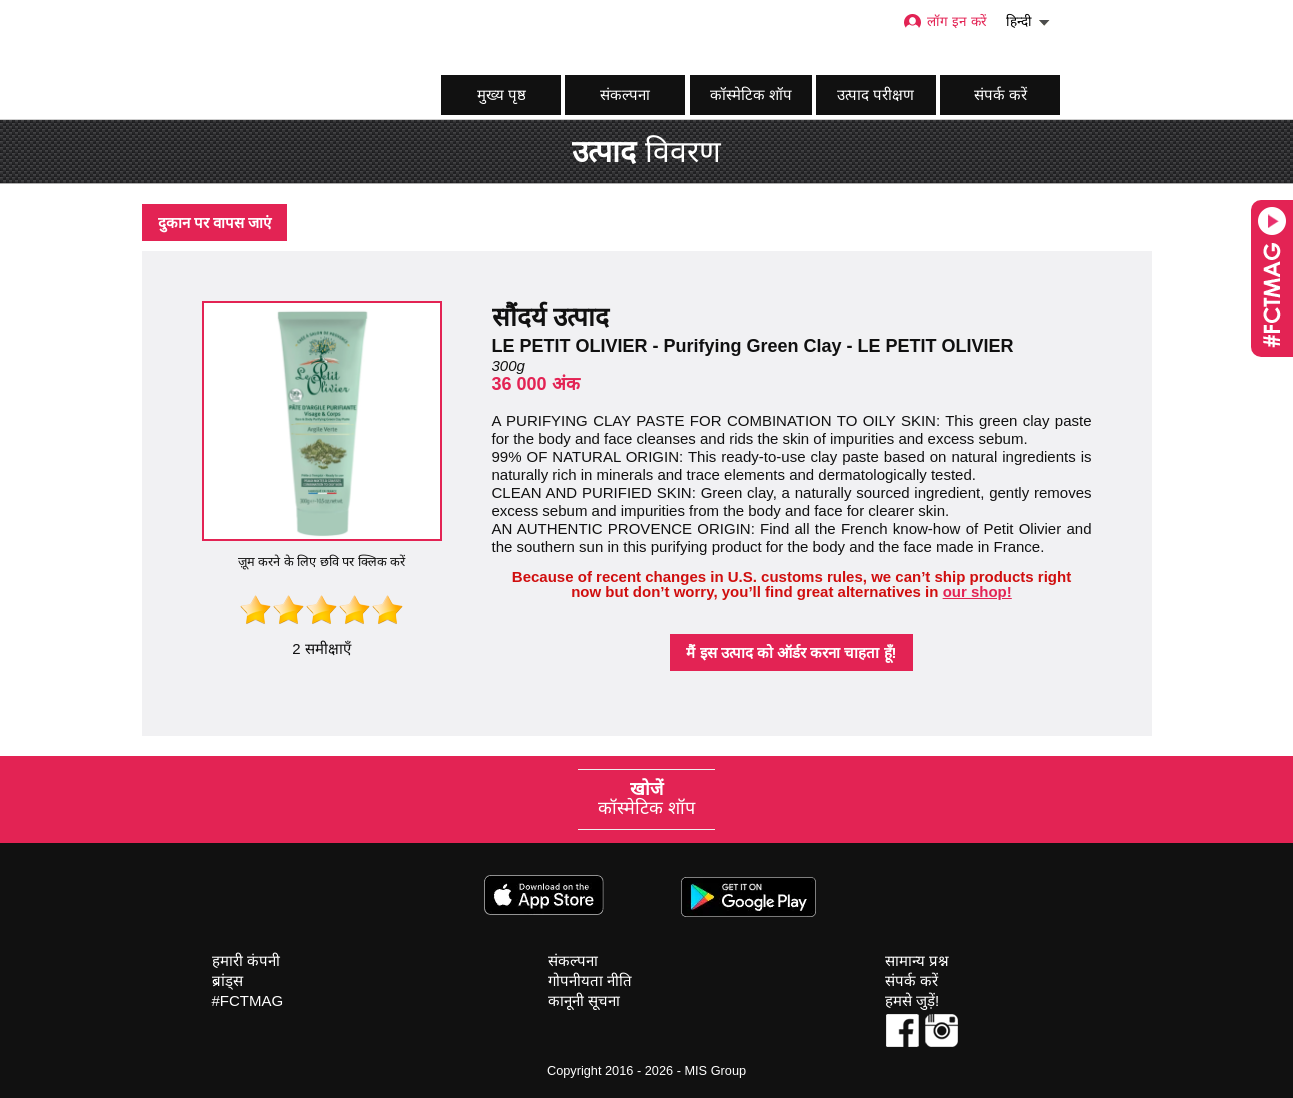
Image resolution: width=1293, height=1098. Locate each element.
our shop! (977, 591)
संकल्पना (625, 94)
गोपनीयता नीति (590, 980)
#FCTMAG (248, 1000)
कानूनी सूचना (584, 1000)
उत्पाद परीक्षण (875, 94)
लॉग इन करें (944, 21)
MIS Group (715, 1070)
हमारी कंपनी (246, 960)
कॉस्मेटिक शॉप (751, 94)
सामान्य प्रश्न (917, 960)
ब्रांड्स (227, 980)
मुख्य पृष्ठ (501, 94)
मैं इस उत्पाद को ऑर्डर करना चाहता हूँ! (791, 652)
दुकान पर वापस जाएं (215, 222)
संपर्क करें (1000, 94)
